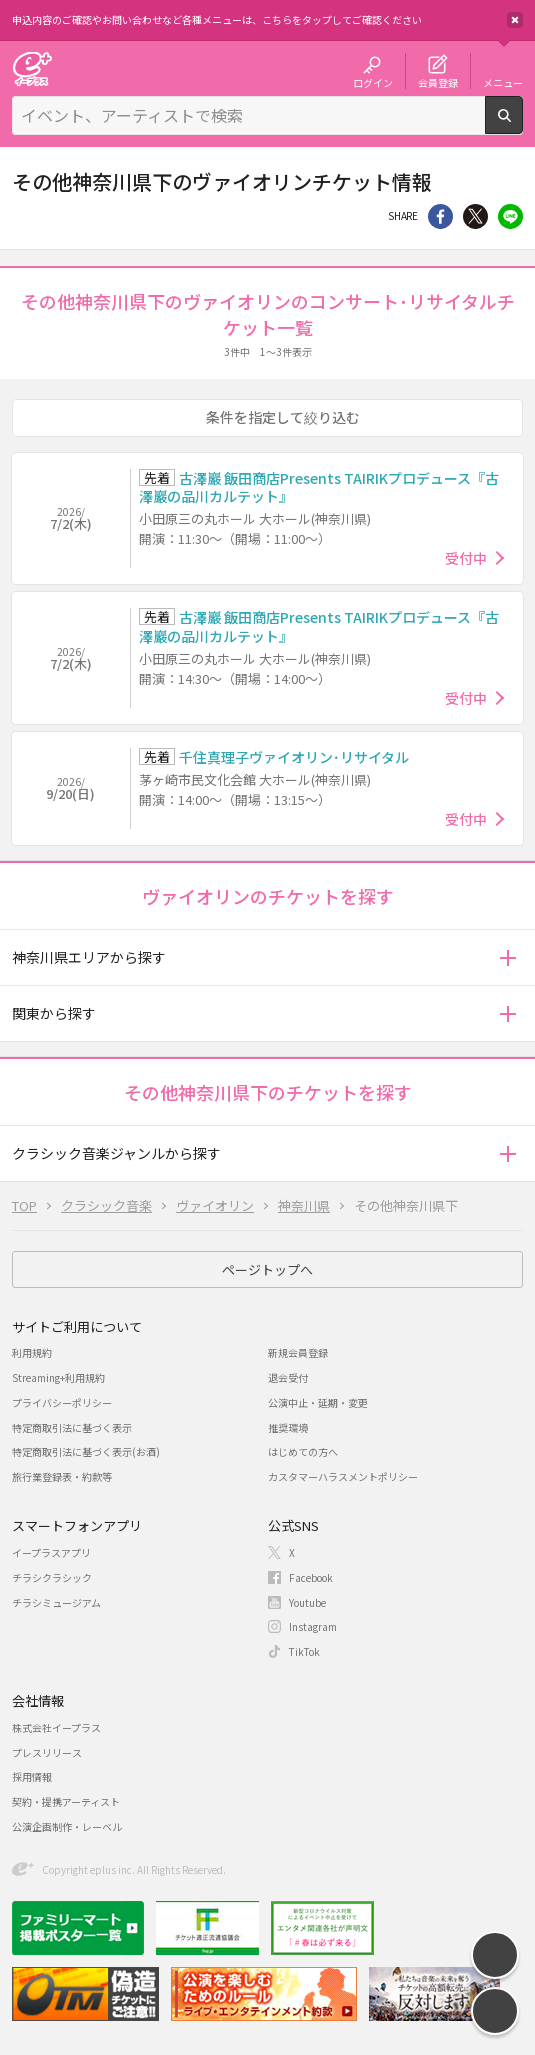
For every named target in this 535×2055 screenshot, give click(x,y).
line (510, 216)
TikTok (304, 1651)
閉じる (515, 20)
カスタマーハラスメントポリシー (343, 1476)
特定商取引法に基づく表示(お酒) (86, 1451)
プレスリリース (47, 1752)
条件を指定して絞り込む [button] (283, 417)
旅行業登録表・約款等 (62, 1476)
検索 (522, 126)
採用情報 (32, 1776)
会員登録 (438, 82)
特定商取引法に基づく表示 (72, 1427)
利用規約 (32, 1352)
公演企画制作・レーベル (67, 1826)
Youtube (307, 1602)
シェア (440, 216)
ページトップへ (267, 1269)
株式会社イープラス (56, 1727)
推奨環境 (288, 1427)
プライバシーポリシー (62, 1402)
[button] (507, 957)
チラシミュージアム (56, 1602)
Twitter (475, 216)
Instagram (313, 1626)
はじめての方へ (303, 1451)
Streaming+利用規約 (58, 1377)
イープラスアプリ (51, 1552)
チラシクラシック (52, 1577)
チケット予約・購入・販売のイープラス (32, 68)
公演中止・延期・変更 (318, 1402)
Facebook (311, 1577)
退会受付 (288, 1377)
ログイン (373, 82)
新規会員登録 (298, 1352)
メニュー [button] (503, 82)
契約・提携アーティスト (66, 1801)
